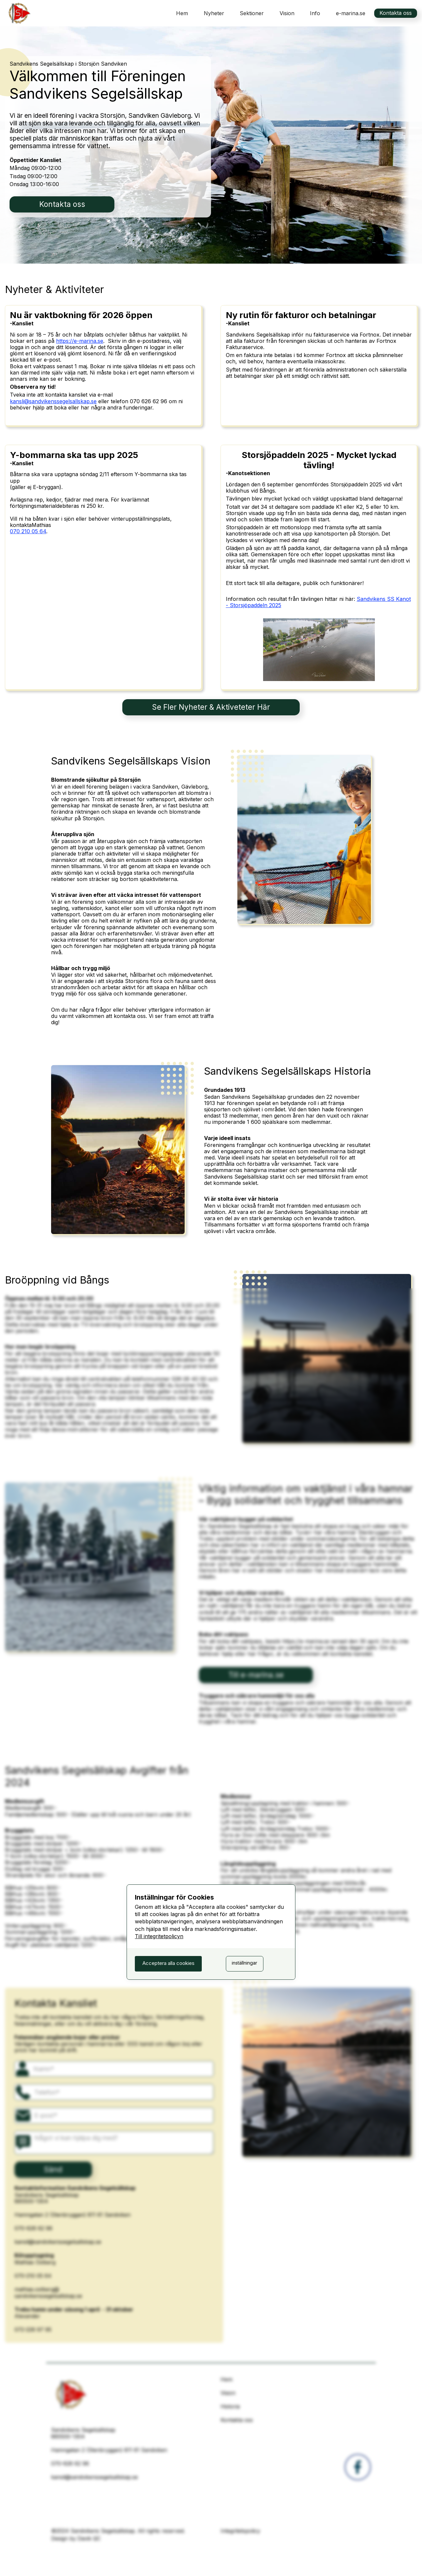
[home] (18, 13)
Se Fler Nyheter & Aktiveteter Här (211, 706)
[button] (252, 13)
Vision (287, 13)
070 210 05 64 (28, 531)
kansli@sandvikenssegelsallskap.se (53, 401)
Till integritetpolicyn (159, 1936)
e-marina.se (350, 13)
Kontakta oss (395, 13)
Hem (182, 13)
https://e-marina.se (79, 341)
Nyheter (214, 13)
